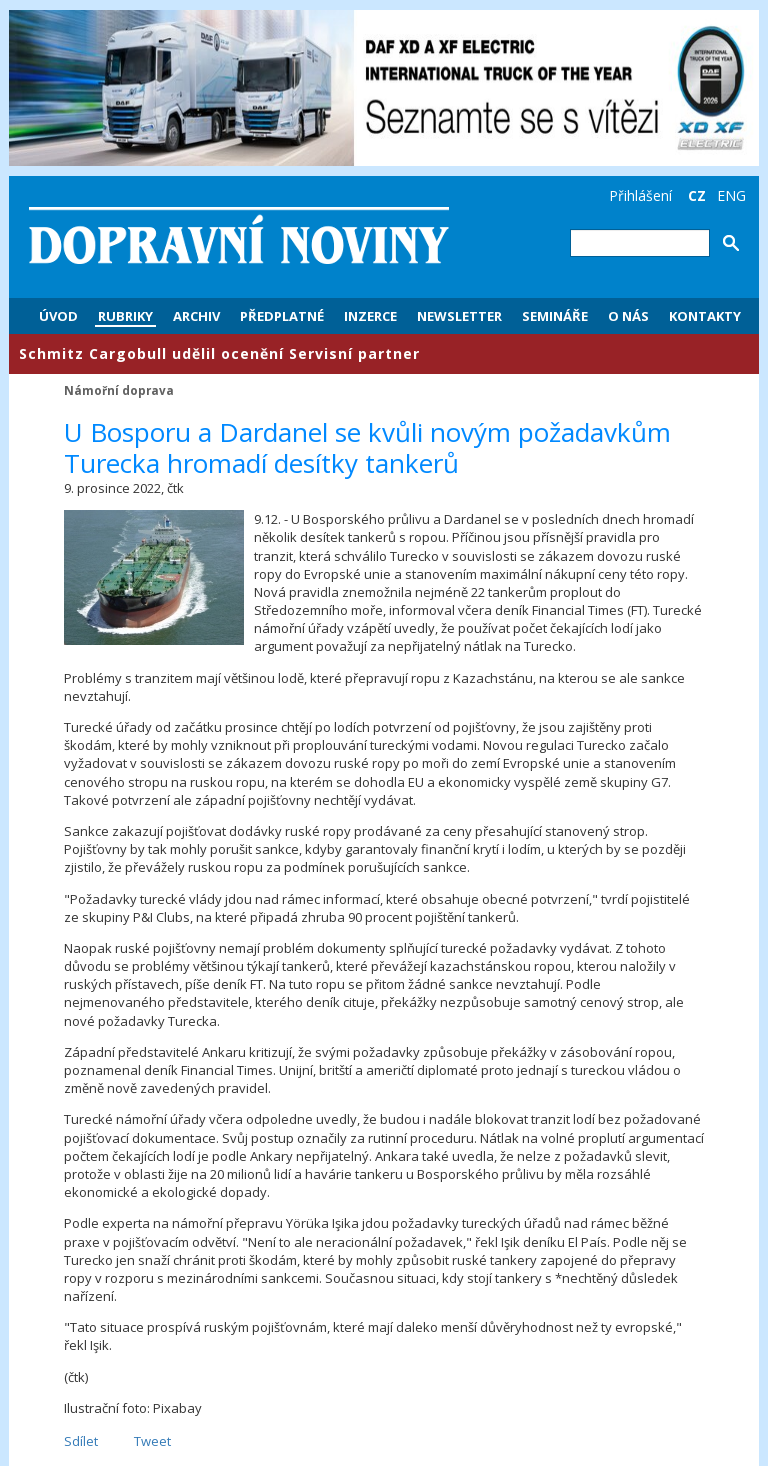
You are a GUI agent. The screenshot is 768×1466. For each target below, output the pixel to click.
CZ (697, 195)
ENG (731, 195)
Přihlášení (640, 195)
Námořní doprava (119, 390)
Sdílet (81, 1441)
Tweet (152, 1441)
